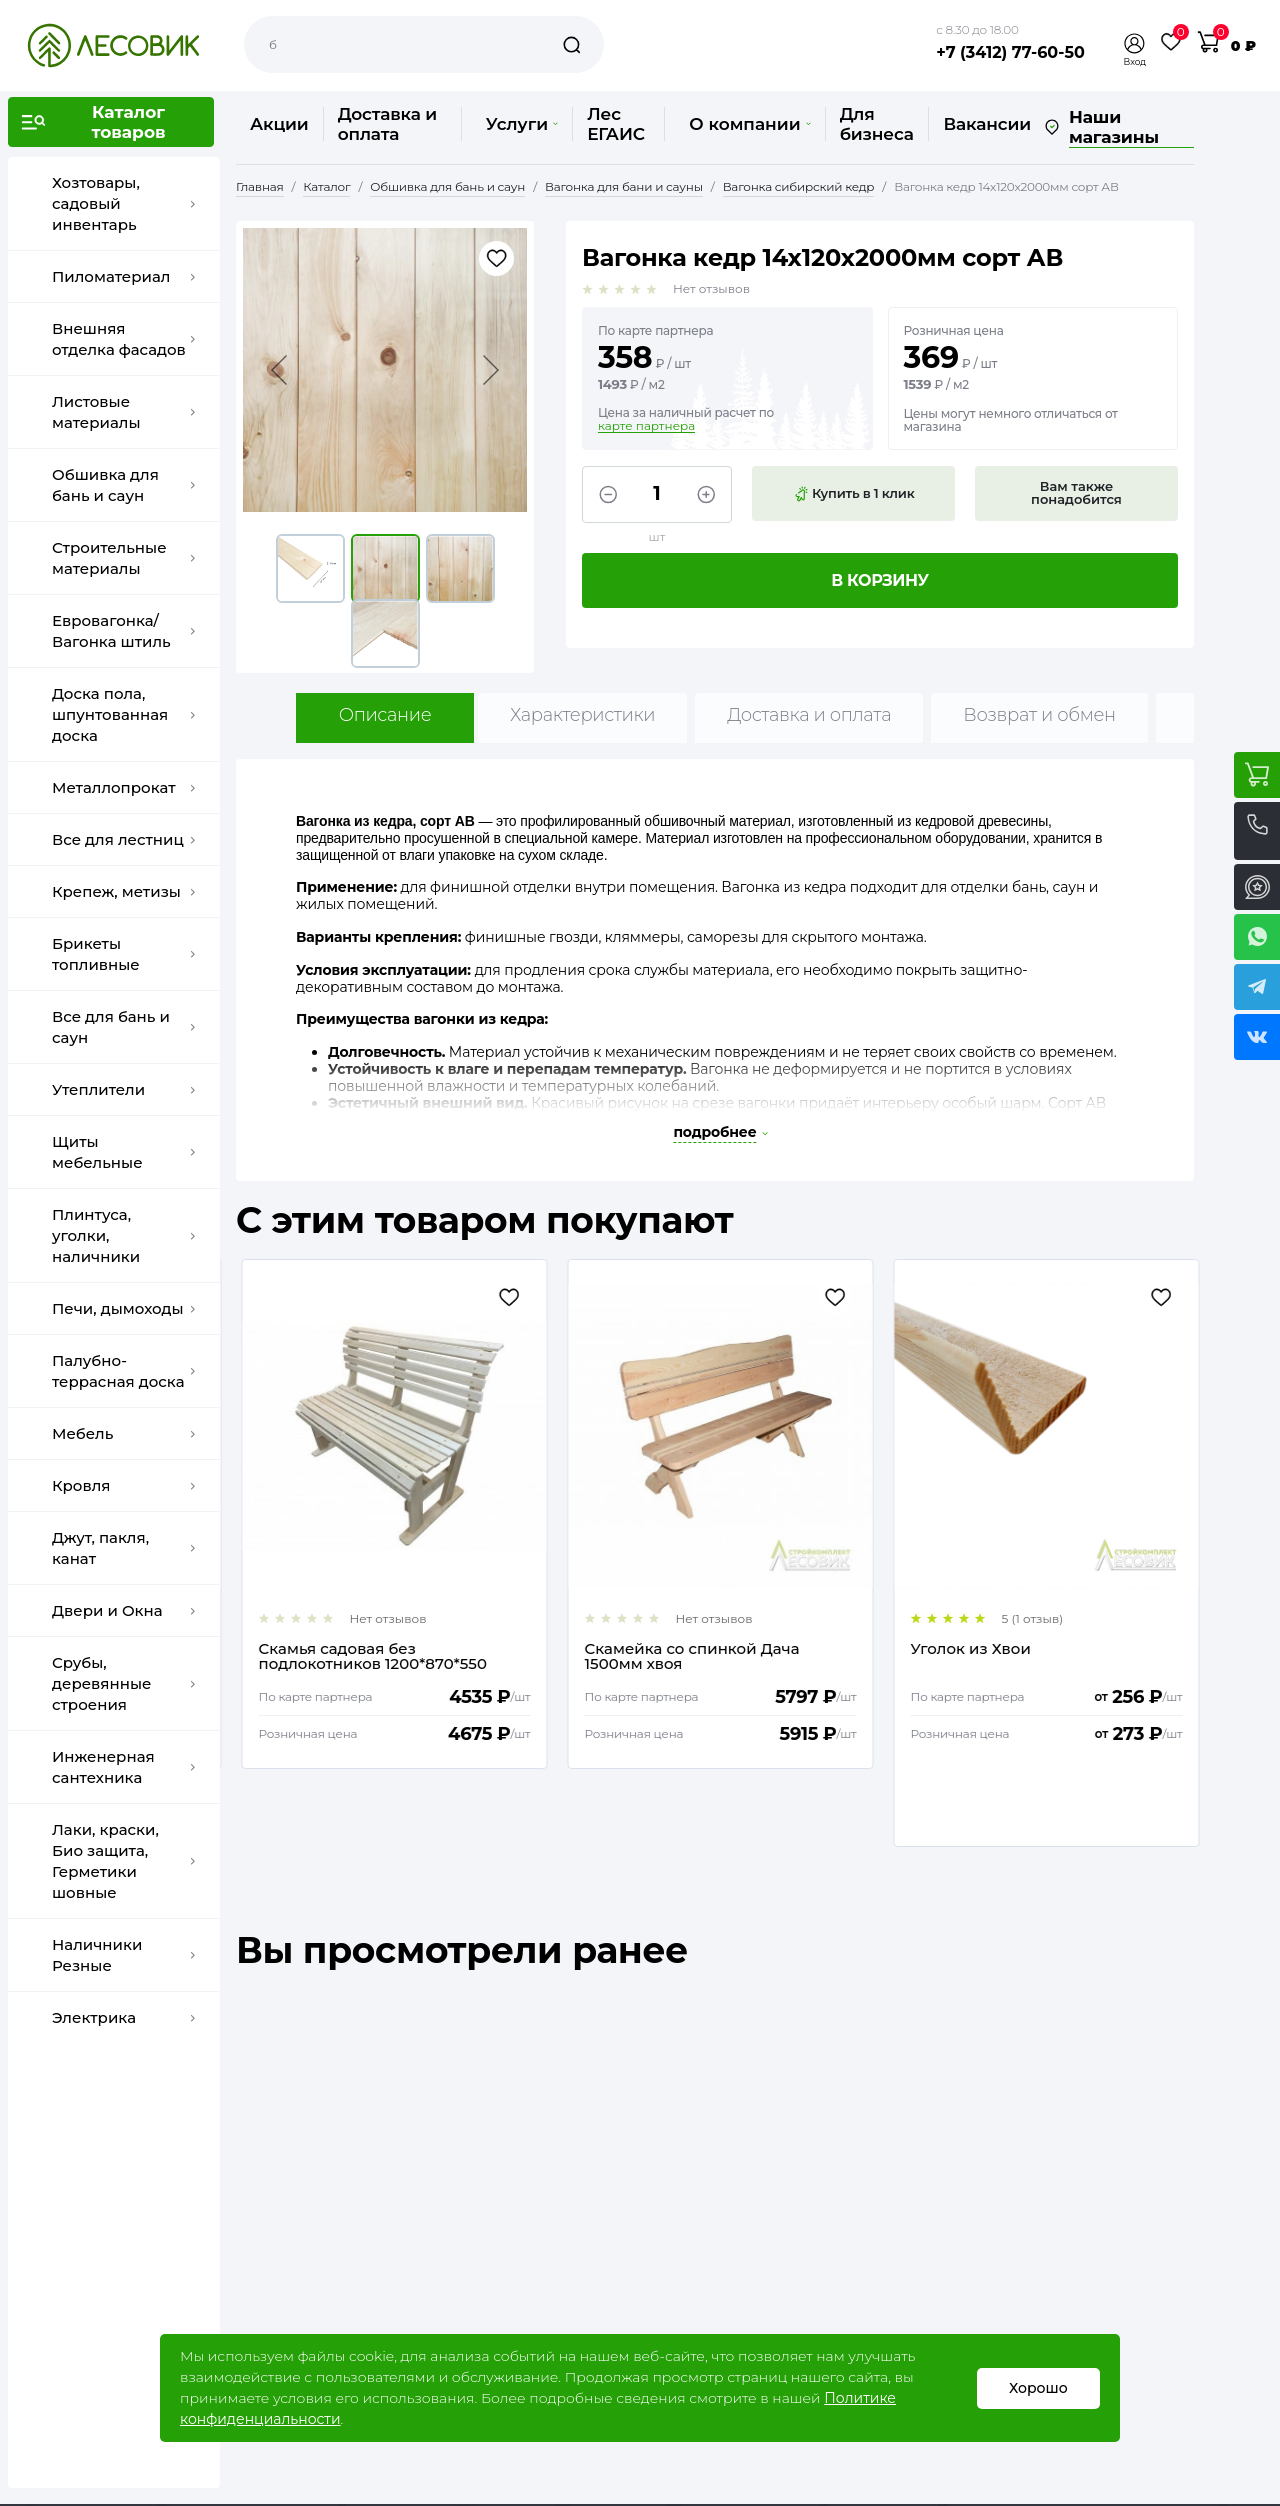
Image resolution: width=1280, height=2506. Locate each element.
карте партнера (646, 426)
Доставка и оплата (387, 124)
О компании (749, 124)
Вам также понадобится (1076, 492)
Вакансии (986, 124)
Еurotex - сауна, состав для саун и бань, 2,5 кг (385, 1656)
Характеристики (582, 715)
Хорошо (1038, 2388)
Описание (385, 715)
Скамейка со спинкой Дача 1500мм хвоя (1012, 1656)
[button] (1135, 43)
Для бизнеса (877, 124)
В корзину (880, 580)
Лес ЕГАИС (616, 124)
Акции (279, 124)
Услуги (522, 124)
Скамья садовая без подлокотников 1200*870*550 (693, 1656)
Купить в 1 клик (854, 494)
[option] (389, 1514)
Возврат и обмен (1039, 715)
